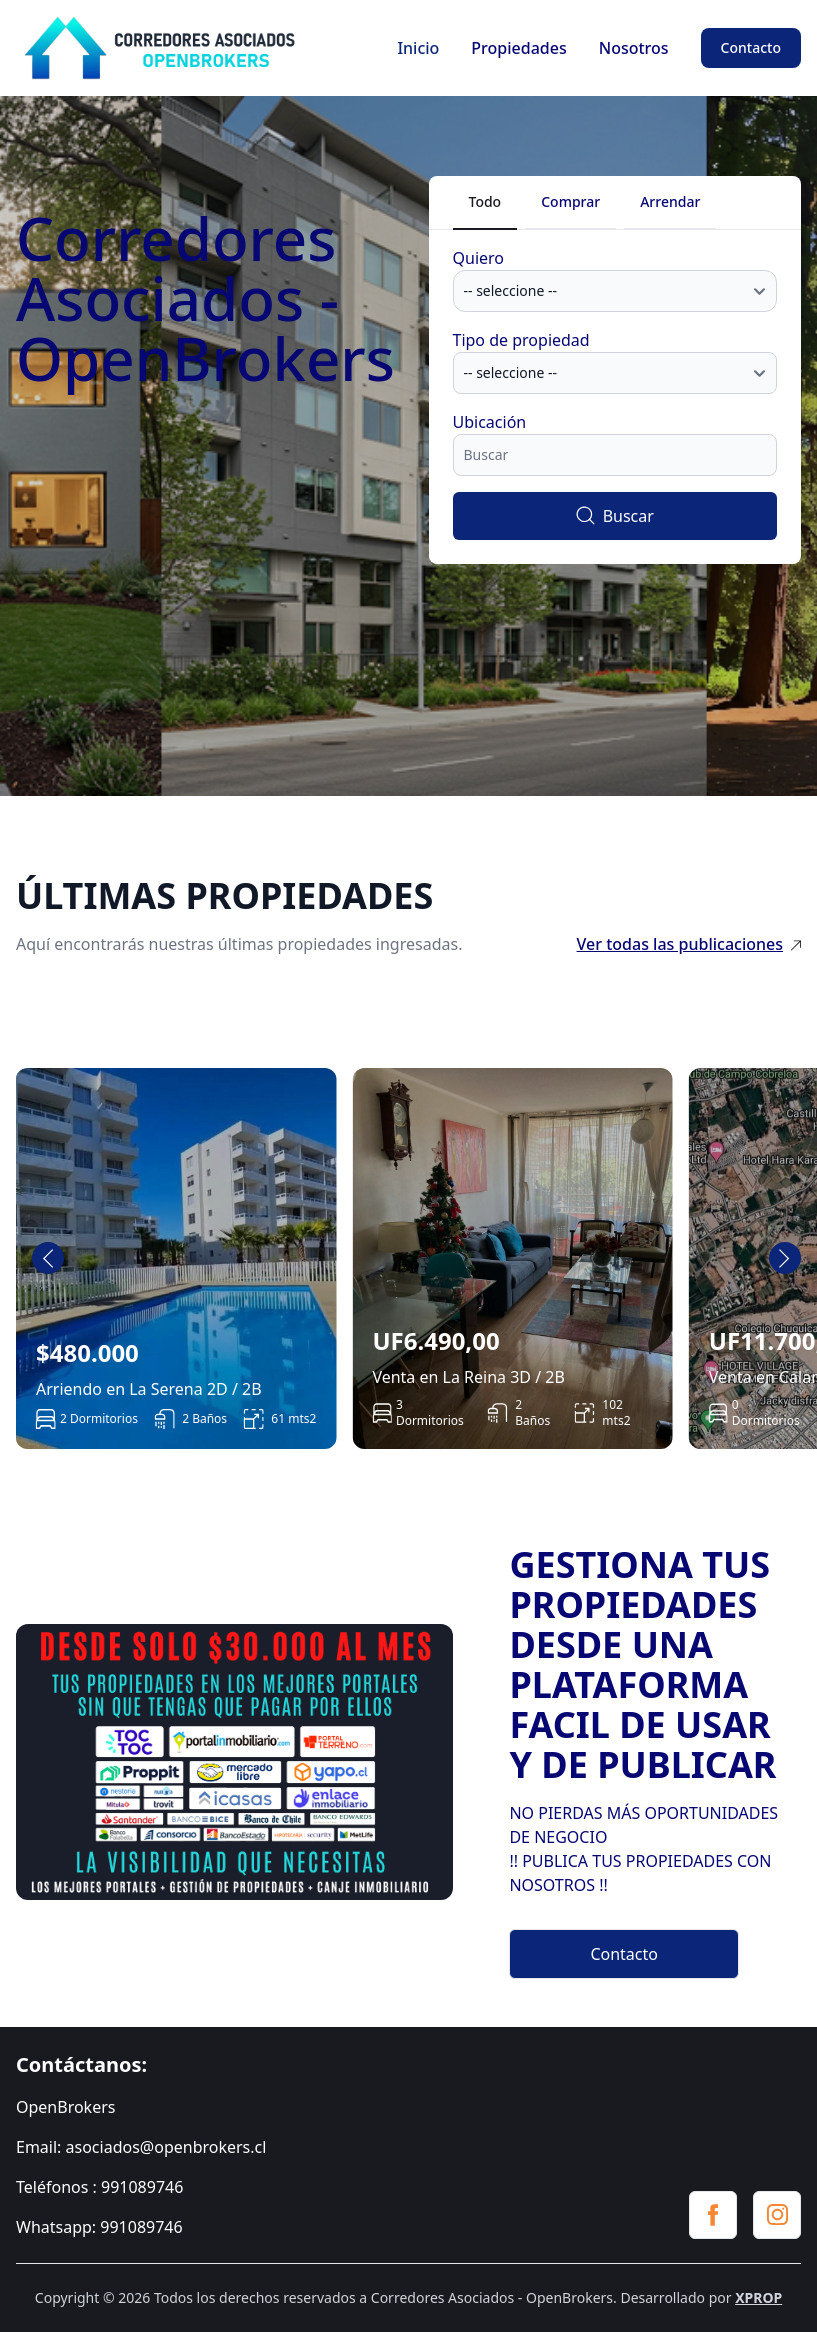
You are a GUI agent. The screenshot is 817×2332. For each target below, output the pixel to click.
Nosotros (634, 48)
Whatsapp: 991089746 (99, 2227)
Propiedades (518, 48)
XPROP (758, 2297)
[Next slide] (785, 1258)
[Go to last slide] (48, 1258)
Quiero (479, 258)
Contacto (751, 47)
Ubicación (490, 422)
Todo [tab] (485, 201)
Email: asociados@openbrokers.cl (141, 2147)
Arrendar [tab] (670, 201)
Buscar (615, 516)
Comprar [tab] (570, 201)
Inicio (418, 48)
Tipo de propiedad (521, 340)
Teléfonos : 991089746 (99, 2187)
